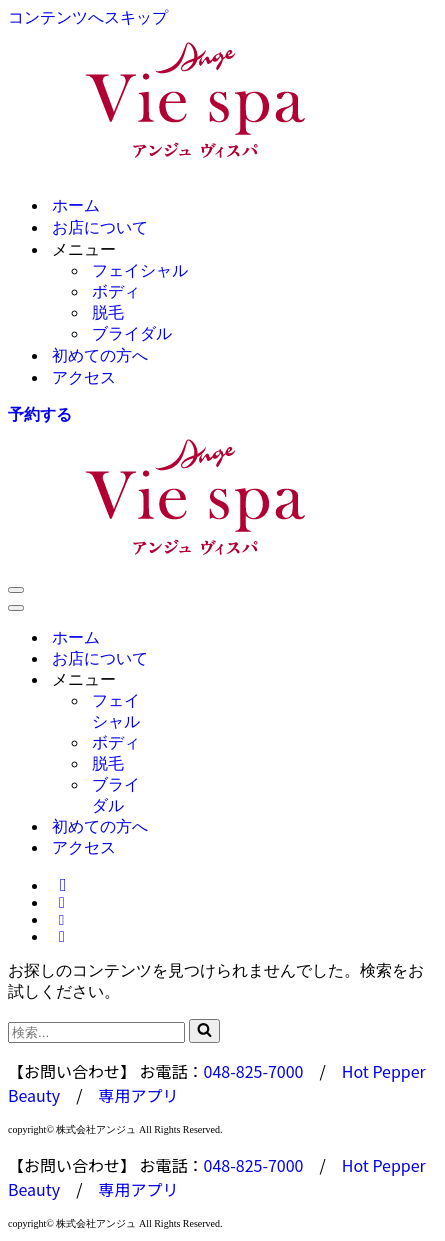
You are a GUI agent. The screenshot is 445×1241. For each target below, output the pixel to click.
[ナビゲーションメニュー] (16, 590)
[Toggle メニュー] (198, 680)
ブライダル (132, 333)
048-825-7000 (254, 1071)
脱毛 (108, 312)
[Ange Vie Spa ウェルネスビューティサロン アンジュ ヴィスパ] (222, 104)
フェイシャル (140, 270)
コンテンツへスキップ (88, 17)
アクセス (84, 377)
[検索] (96, 1032)
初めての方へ (100, 355)
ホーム (76, 205)
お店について (100, 227)
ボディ (116, 291)
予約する (40, 414)
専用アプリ (138, 1095)
